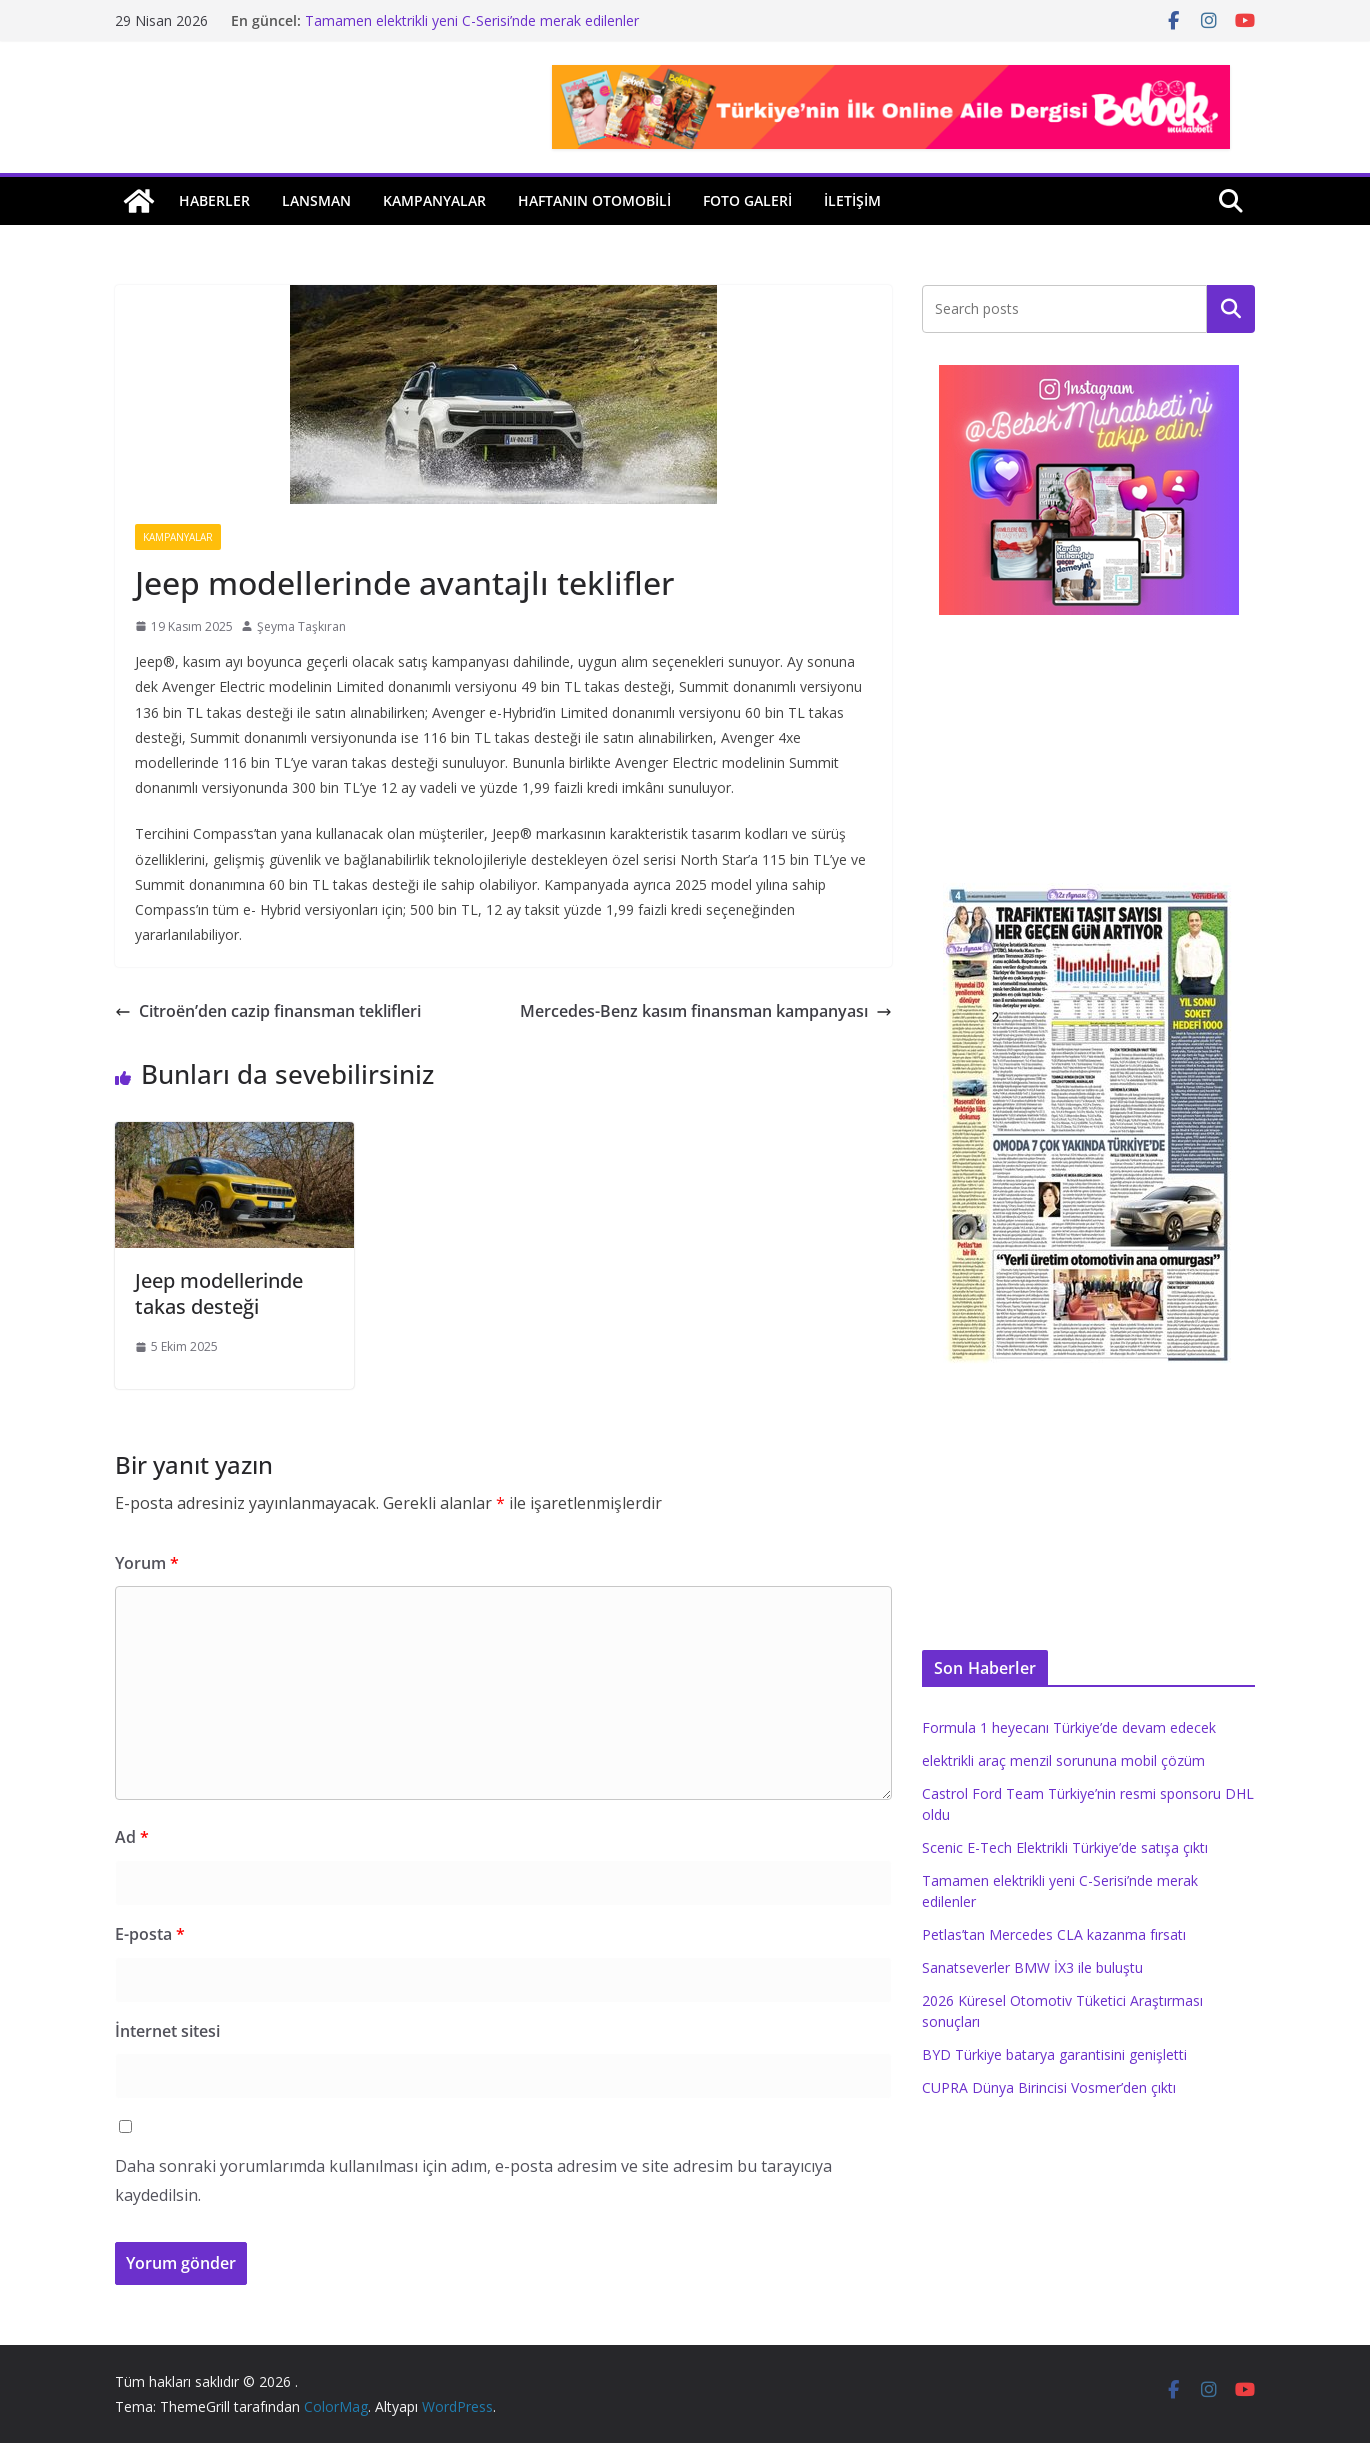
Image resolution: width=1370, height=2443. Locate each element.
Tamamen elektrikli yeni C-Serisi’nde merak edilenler (472, 20)
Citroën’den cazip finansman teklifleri (268, 1011)
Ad (132, 1837)
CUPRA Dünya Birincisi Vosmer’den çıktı (1049, 2087)
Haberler (214, 200)
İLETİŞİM (852, 200)
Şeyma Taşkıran (301, 626)
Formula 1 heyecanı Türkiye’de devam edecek (1069, 1727)
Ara (1231, 309)
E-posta (150, 1934)
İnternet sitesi (167, 2031)
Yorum (147, 1563)
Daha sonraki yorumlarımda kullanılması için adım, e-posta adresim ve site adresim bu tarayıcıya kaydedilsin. (473, 2180)
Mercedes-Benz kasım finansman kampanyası (706, 1011)
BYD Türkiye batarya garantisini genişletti (1054, 2054)
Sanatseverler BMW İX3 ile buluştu (1032, 1967)
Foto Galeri (747, 200)
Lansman (316, 200)
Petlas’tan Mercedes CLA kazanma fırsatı (1054, 1934)
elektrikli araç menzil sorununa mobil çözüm (1063, 1760)
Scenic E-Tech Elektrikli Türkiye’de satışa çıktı (1065, 1847)
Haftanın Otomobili (594, 200)
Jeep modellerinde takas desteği (219, 1293)
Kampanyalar (434, 200)
